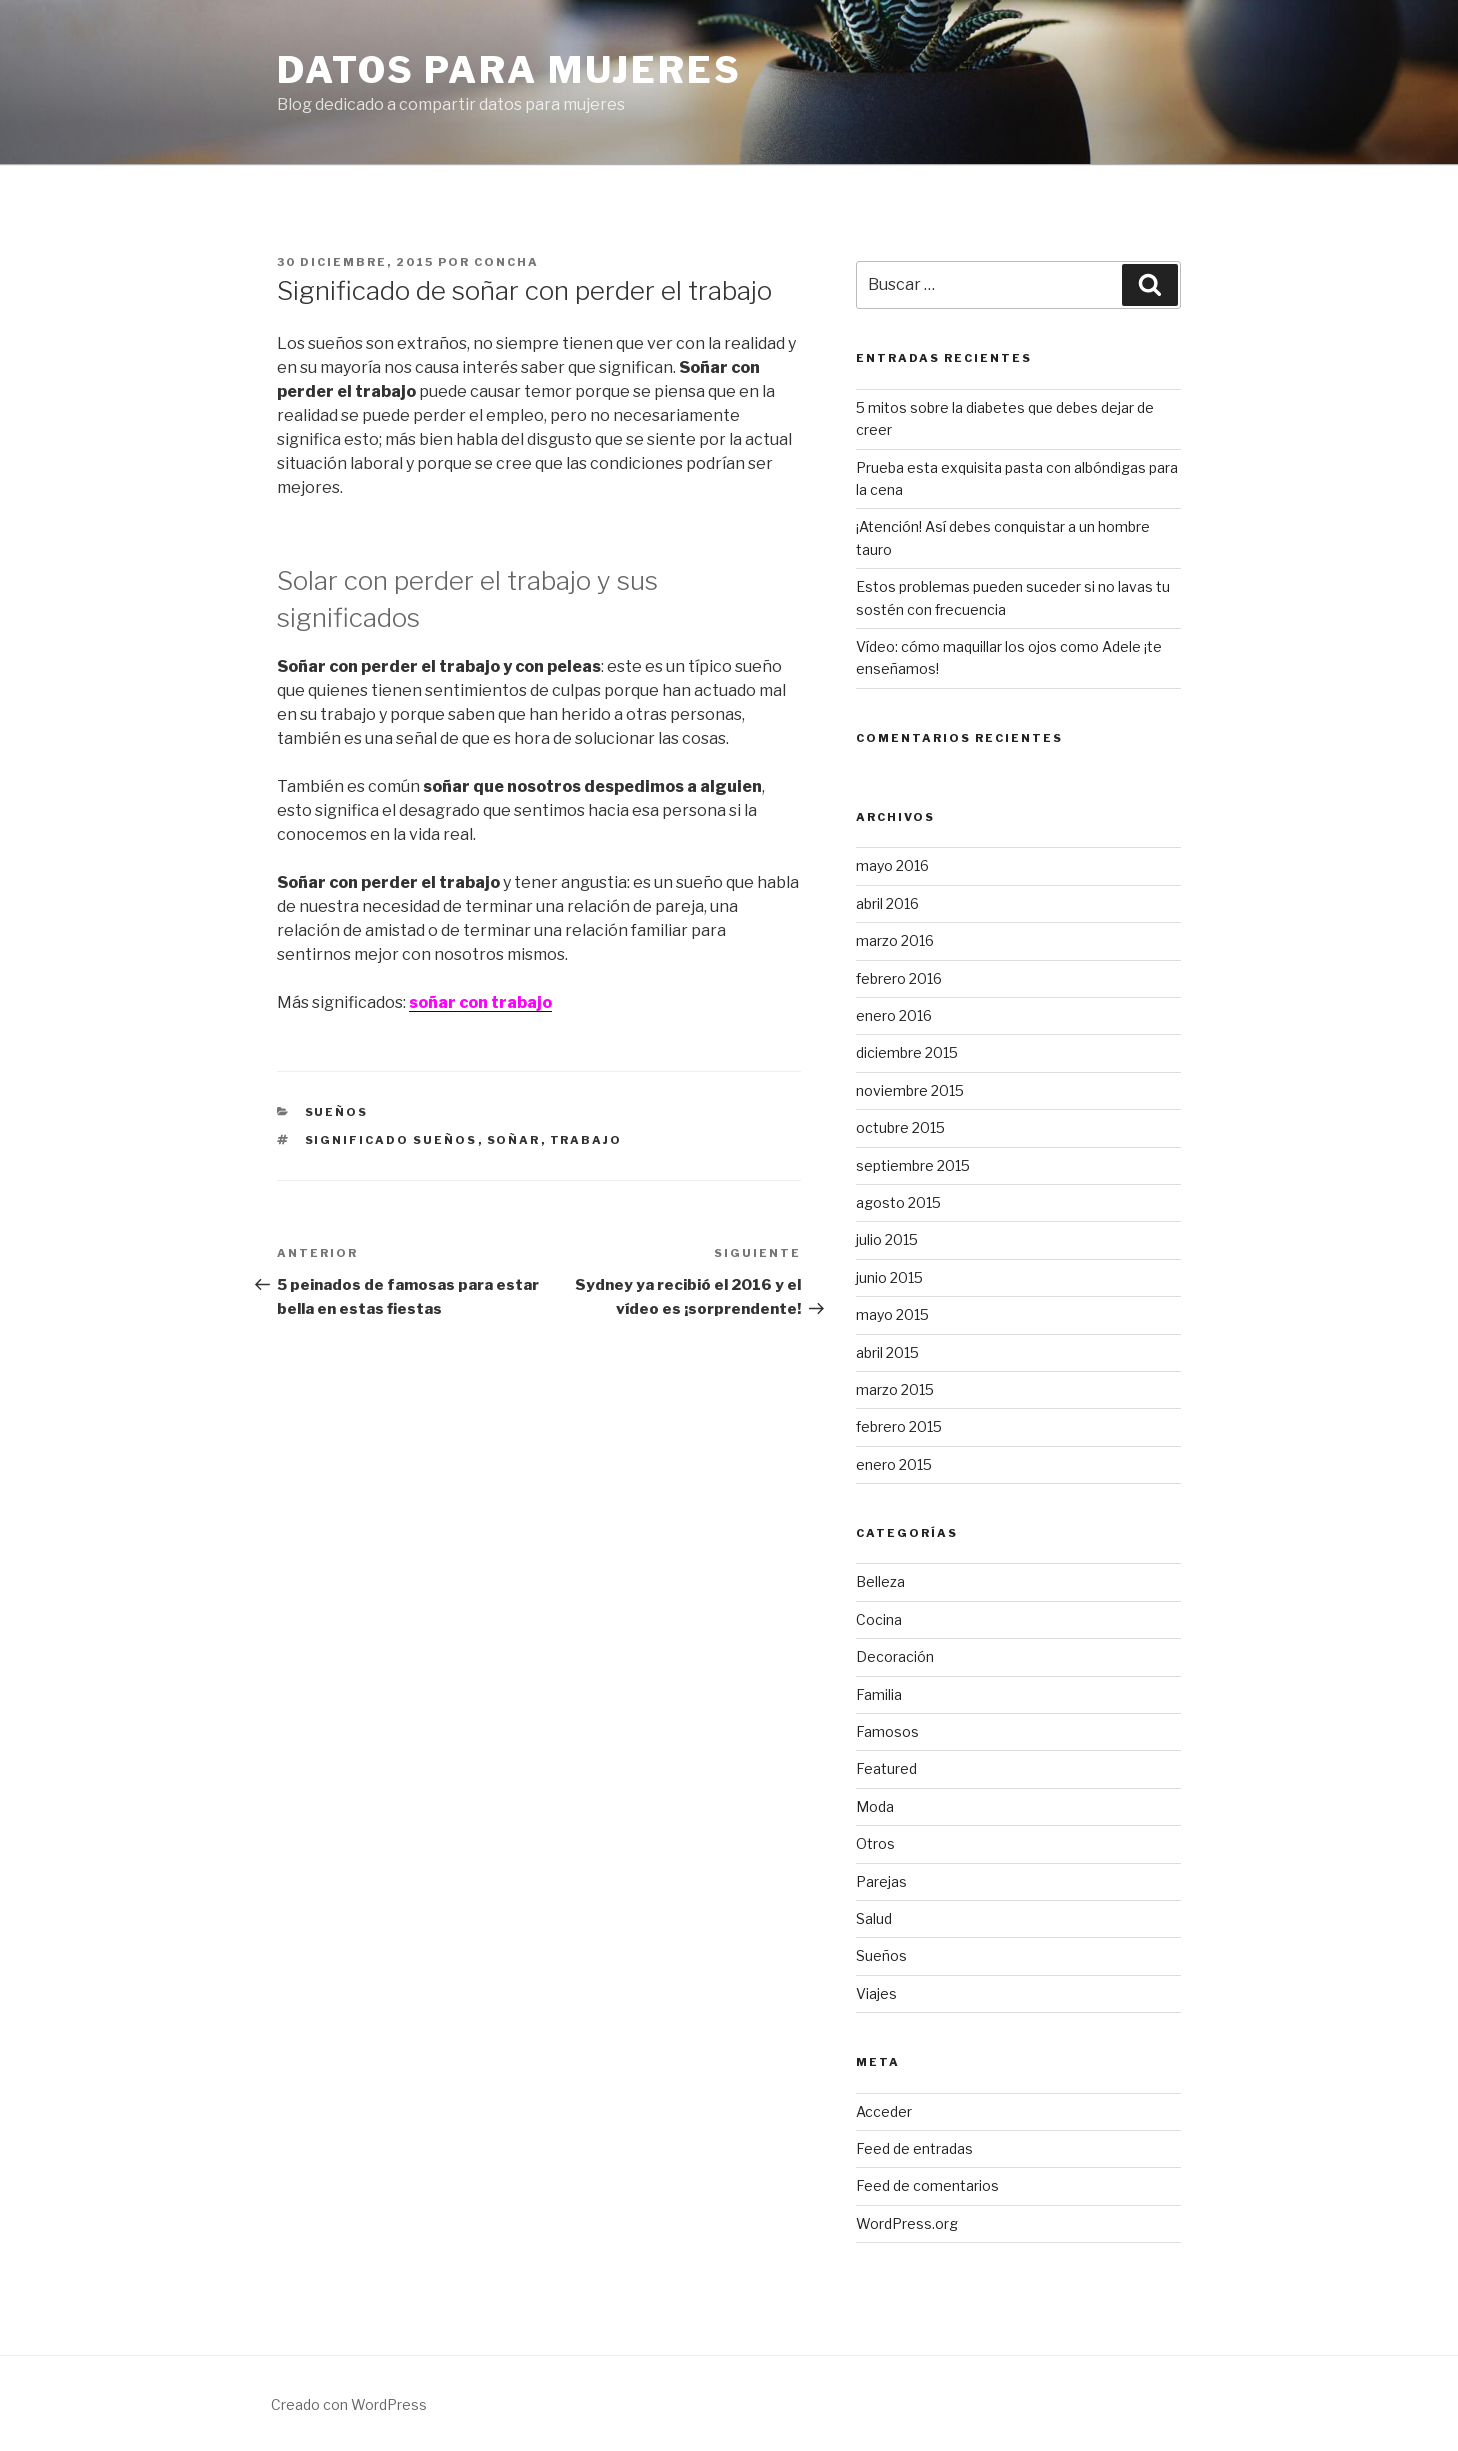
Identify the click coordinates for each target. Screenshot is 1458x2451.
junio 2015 (889, 1277)
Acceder (884, 2111)
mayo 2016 (892, 865)
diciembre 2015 (907, 1052)
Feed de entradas (914, 2148)
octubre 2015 (900, 1127)
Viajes (876, 1993)
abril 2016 (887, 903)
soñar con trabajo (480, 1002)
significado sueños (391, 1140)
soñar (514, 1140)
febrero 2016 (899, 978)
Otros (875, 1843)
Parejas (881, 1881)
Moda (875, 1806)
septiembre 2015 (913, 1165)
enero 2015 (894, 1464)
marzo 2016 (895, 940)
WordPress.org (907, 2223)
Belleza (880, 1581)
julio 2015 (887, 1239)
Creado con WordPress (349, 2404)
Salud (874, 1918)
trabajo (586, 1140)
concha (506, 262)
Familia (879, 1694)
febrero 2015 (899, 1426)
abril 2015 (887, 1352)
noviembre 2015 (910, 1090)
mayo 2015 (892, 1314)
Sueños (337, 1112)
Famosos (887, 1731)
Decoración (895, 1656)
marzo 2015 (895, 1389)
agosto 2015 (898, 1202)
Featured (886, 1768)
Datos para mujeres (509, 70)
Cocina (879, 1619)
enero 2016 (894, 1015)
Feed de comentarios (927, 2185)
